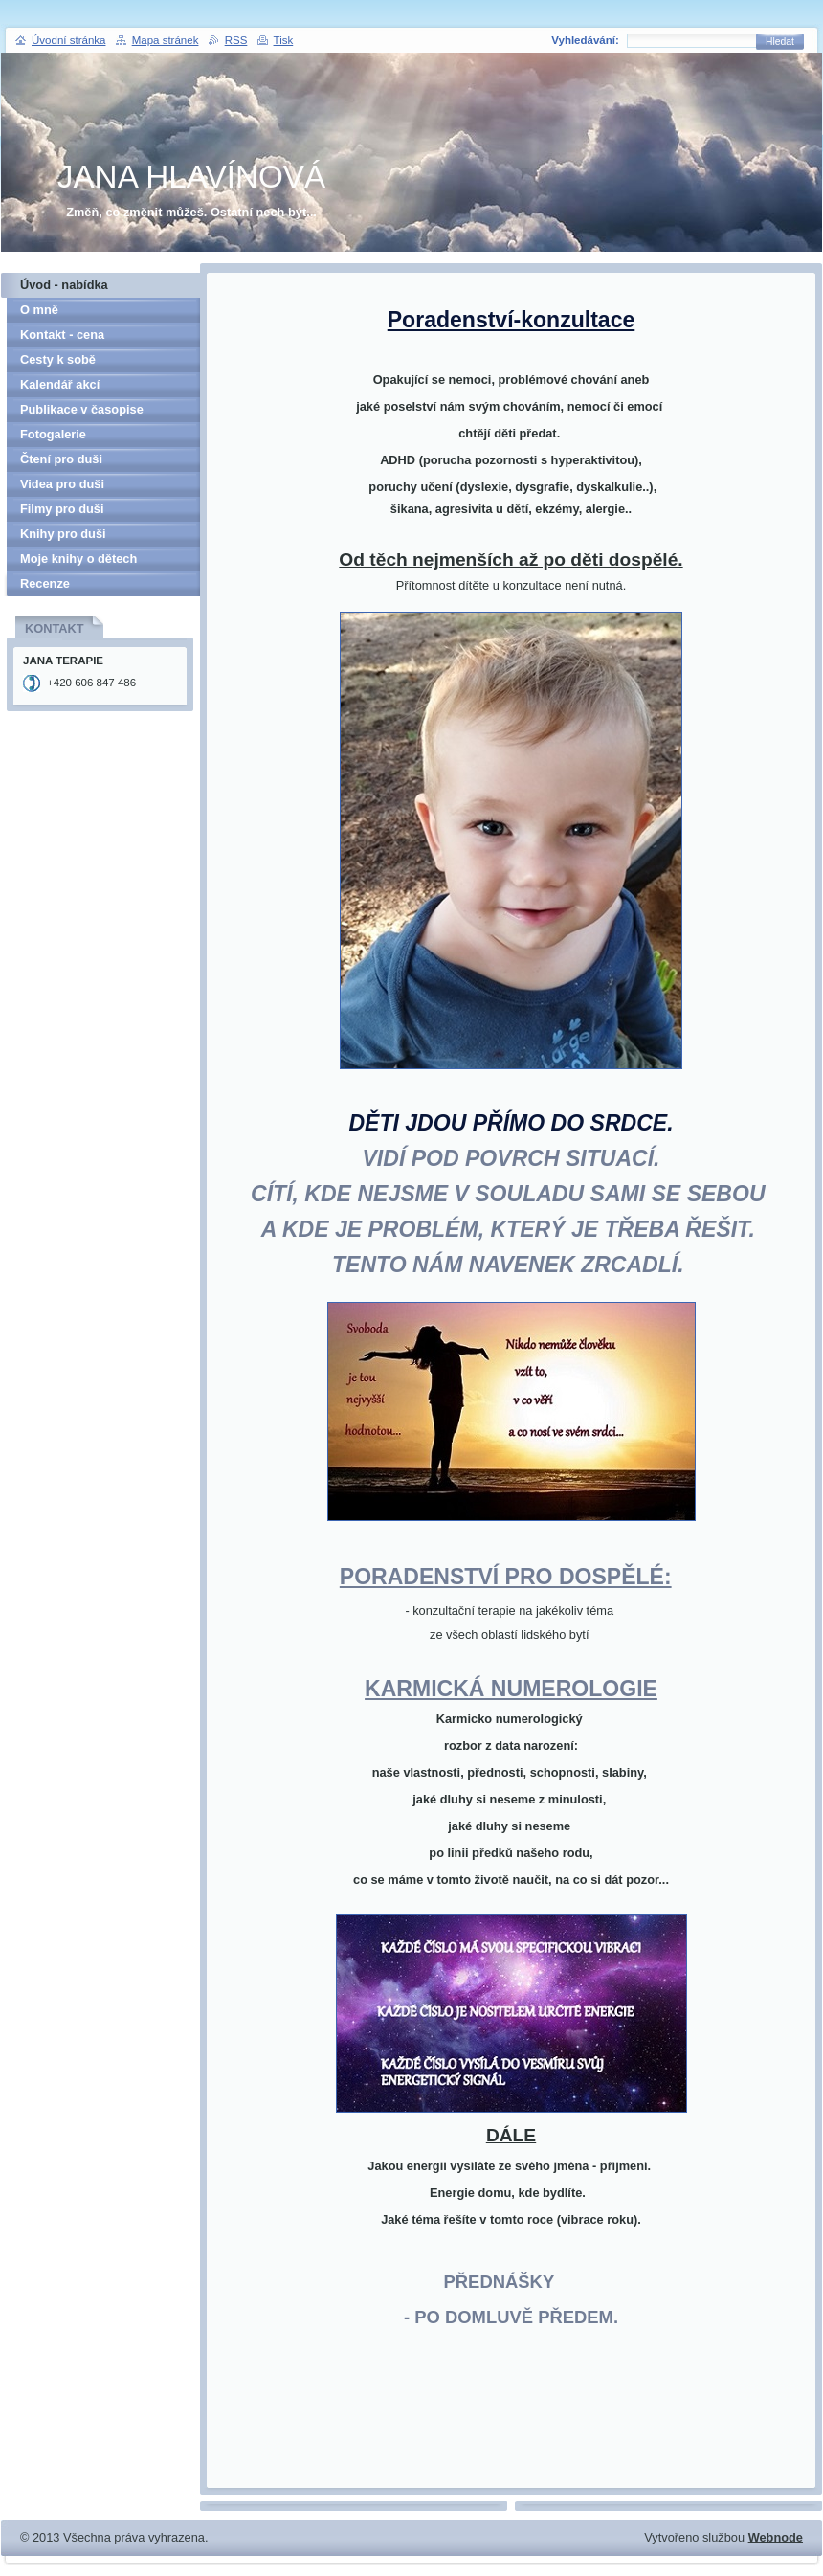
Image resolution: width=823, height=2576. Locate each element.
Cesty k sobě (58, 359)
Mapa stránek (165, 40)
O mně (39, 309)
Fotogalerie (53, 434)
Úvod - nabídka (64, 285)
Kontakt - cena (62, 334)
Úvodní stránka (68, 40)
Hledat (780, 41)
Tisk (284, 40)
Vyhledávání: (585, 40)
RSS (236, 40)
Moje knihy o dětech (78, 558)
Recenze (45, 583)
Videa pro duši (62, 484)
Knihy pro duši (63, 533)
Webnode (775, 2537)
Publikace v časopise (82, 409)
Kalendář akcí (60, 384)
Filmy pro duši (61, 509)
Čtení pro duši (61, 459)
